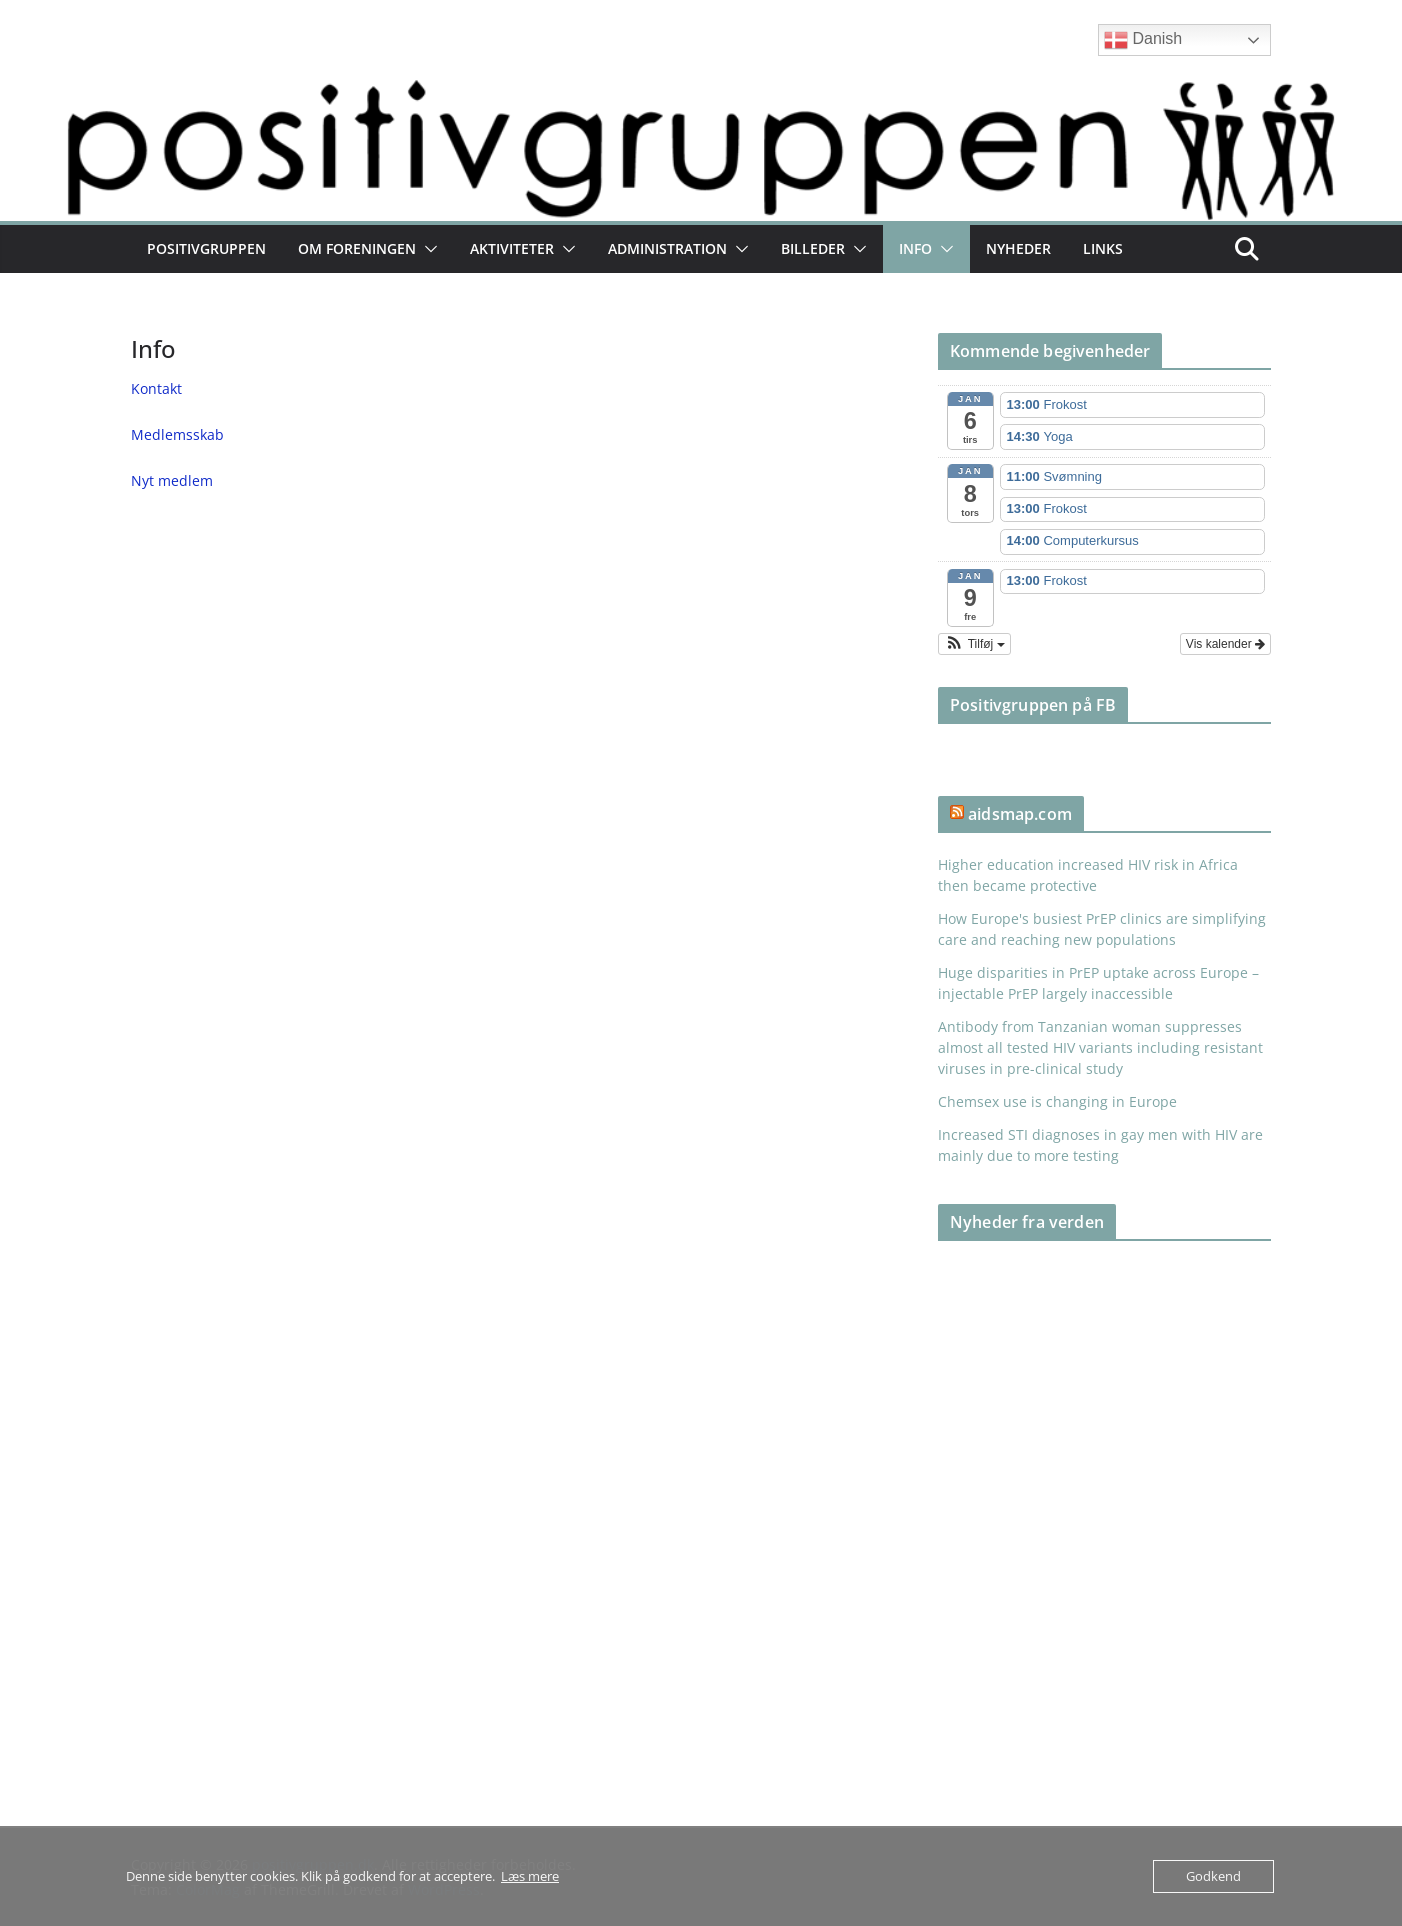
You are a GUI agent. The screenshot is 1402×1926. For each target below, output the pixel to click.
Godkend (1213, 1876)
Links (1103, 248)
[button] (427, 249)
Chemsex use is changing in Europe (1057, 1101)
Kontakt (156, 388)
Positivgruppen (206, 248)
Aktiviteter (512, 248)
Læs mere (530, 1876)
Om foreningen (357, 248)
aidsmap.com (1020, 814)
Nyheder (1018, 248)
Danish (1143, 40)
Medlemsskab (177, 434)
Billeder (813, 248)
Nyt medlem (172, 480)
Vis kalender (1225, 644)
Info (915, 248)
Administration (667, 248)
